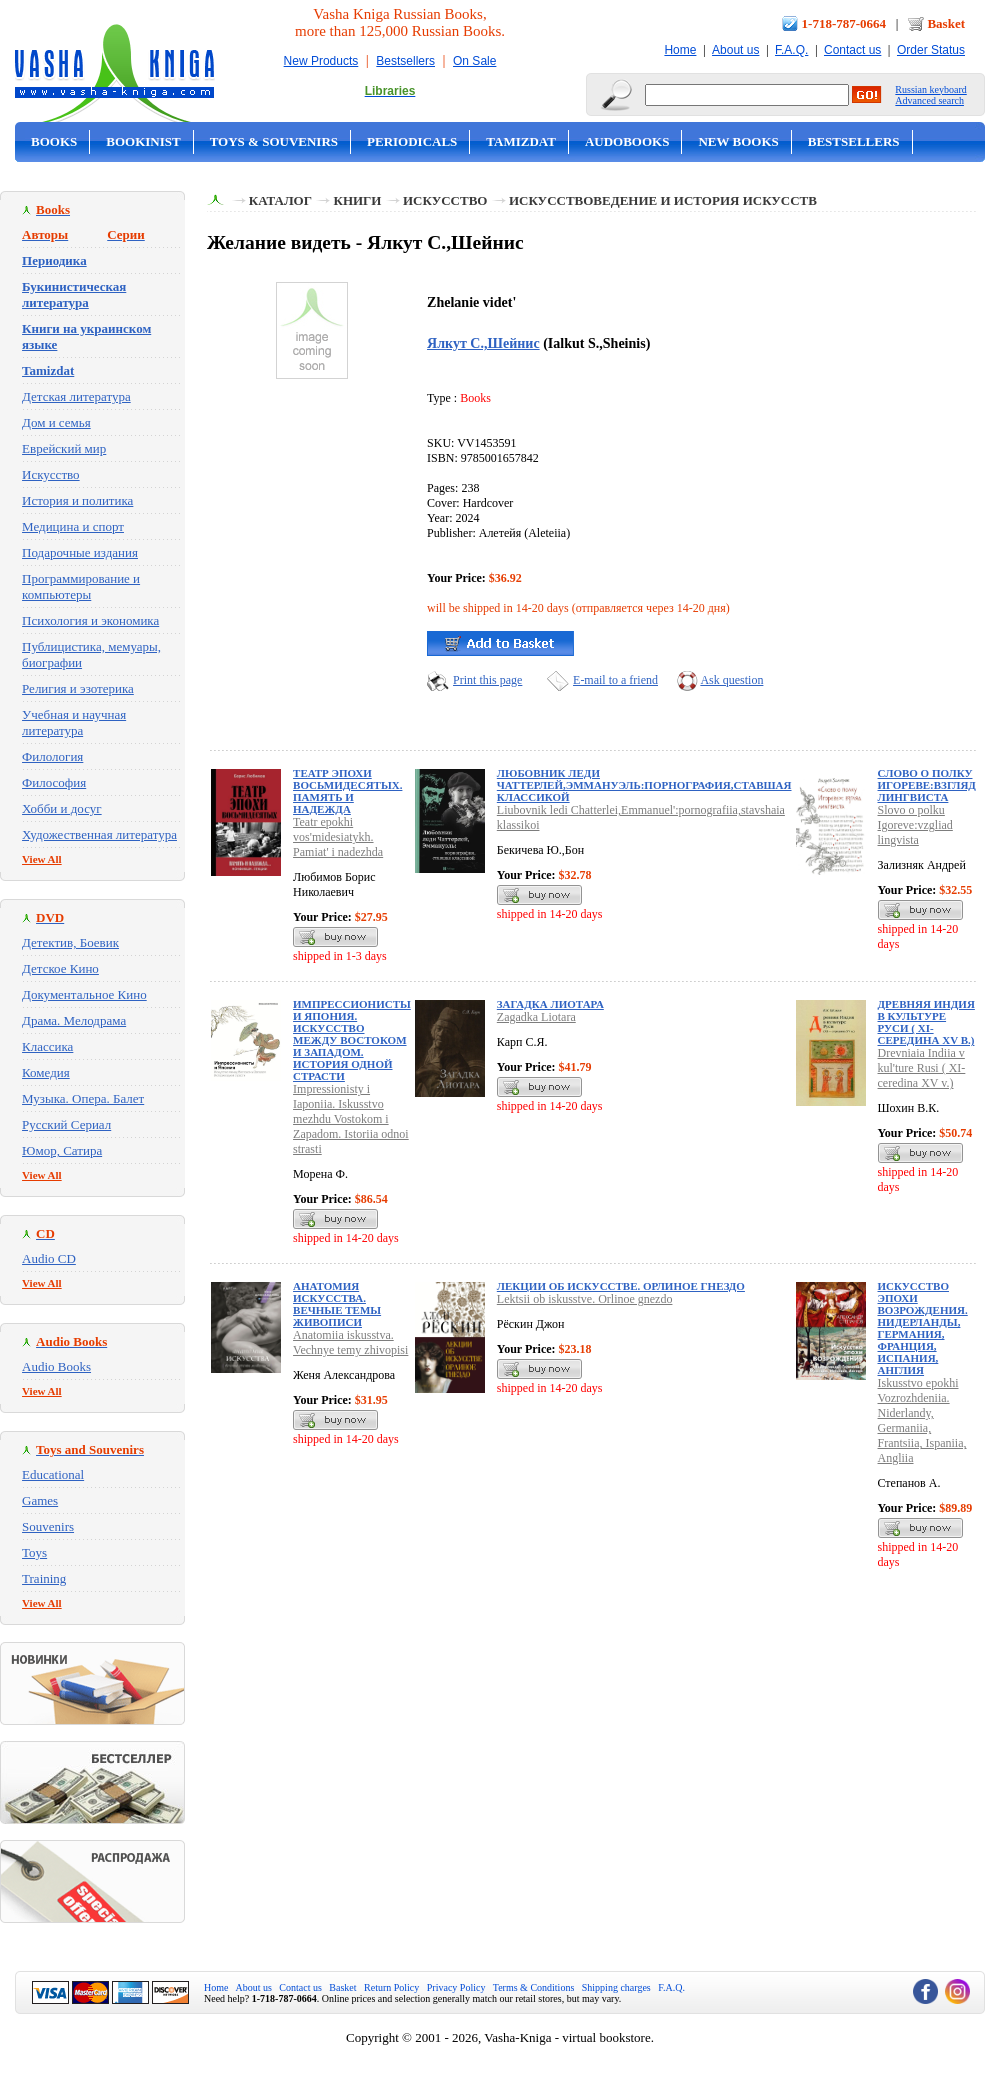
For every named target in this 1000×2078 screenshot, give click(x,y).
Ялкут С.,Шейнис (483, 343)
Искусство (51, 474)
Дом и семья (56, 422)
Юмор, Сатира (62, 1150)
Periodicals (412, 141)
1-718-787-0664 (844, 23)
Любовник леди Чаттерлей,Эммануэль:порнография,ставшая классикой (644, 785)
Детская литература (76, 396)
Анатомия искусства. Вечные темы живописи (337, 1304)
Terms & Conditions (534, 1987)
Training (44, 1578)
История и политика (77, 500)
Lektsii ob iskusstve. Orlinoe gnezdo (585, 1299)
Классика (47, 1046)
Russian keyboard (930, 89)
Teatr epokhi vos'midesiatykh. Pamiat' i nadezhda (338, 837)
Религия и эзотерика (78, 688)
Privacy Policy (456, 1987)
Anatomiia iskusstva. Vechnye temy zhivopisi (350, 1342)
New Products (321, 61)
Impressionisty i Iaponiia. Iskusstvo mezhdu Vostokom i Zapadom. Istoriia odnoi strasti (351, 1119)
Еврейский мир (64, 448)
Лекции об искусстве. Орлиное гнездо (621, 1286)
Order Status (931, 50)
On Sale (474, 61)
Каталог (280, 200)
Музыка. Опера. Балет (83, 1098)
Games (40, 1500)
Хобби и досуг (62, 808)
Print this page (487, 680)
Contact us (852, 50)
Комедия (46, 1072)
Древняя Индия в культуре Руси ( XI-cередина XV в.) (926, 1022)
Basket (946, 23)
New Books (738, 141)
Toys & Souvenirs (274, 141)
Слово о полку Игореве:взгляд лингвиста (927, 785)
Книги (357, 200)
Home (680, 50)
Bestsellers (405, 61)
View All (42, 859)
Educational (53, 1474)
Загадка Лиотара (550, 1004)
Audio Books (56, 1366)
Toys (34, 1552)
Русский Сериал (66, 1124)
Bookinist (143, 141)
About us (735, 50)
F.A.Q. (791, 50)
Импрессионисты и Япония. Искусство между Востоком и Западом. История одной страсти (352, 1040)
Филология (52, 756)
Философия (54, 782)
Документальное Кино (84, 994)
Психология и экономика (90, 620)
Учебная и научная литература (74, 722)
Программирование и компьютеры (81, 586)
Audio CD (49, 1258)
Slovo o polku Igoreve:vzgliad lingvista (915, 825)
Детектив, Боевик (70, 942)
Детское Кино (60, 968)
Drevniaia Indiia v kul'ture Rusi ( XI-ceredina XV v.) (922, 1068)
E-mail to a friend (615, 680)
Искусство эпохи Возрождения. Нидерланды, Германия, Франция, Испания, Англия (923, 1328)
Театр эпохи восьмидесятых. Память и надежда (347, 791)
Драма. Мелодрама (74, 1020)
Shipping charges (616, 1987)
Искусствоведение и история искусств (663, 200)
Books (54, 141)
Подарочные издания (80, 552)
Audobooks (627, 141)
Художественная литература (99, 834)
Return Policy (391, 1987)
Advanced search (929, 100)
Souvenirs (48, 1526)
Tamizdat (521, 141)
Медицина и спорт (73, 526)
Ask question (731, 680)
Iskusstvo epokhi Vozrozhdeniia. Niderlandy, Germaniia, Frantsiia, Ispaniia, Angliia (922, 1420)
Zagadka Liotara (536, 1017)
